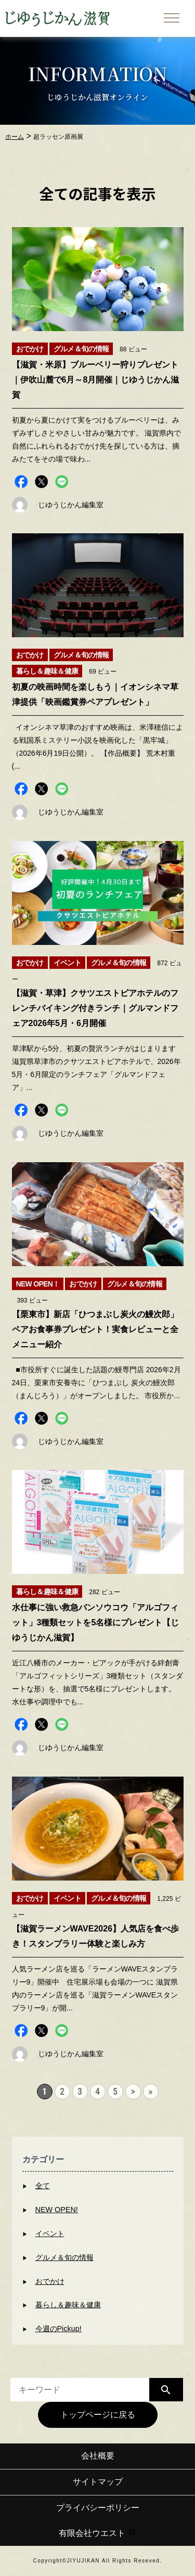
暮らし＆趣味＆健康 (68, 2305)
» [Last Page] (151, 2091)
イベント (49, 2233)
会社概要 (97, 2455)
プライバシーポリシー (97, 2507)
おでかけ (49, 2281)
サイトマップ (98, 2481)
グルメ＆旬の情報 (64, 2257)
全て (42, 2185)
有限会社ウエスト (97, 2533)
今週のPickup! (58, 2328)
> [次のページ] (133, 2091)
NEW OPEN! (56, 2209)
